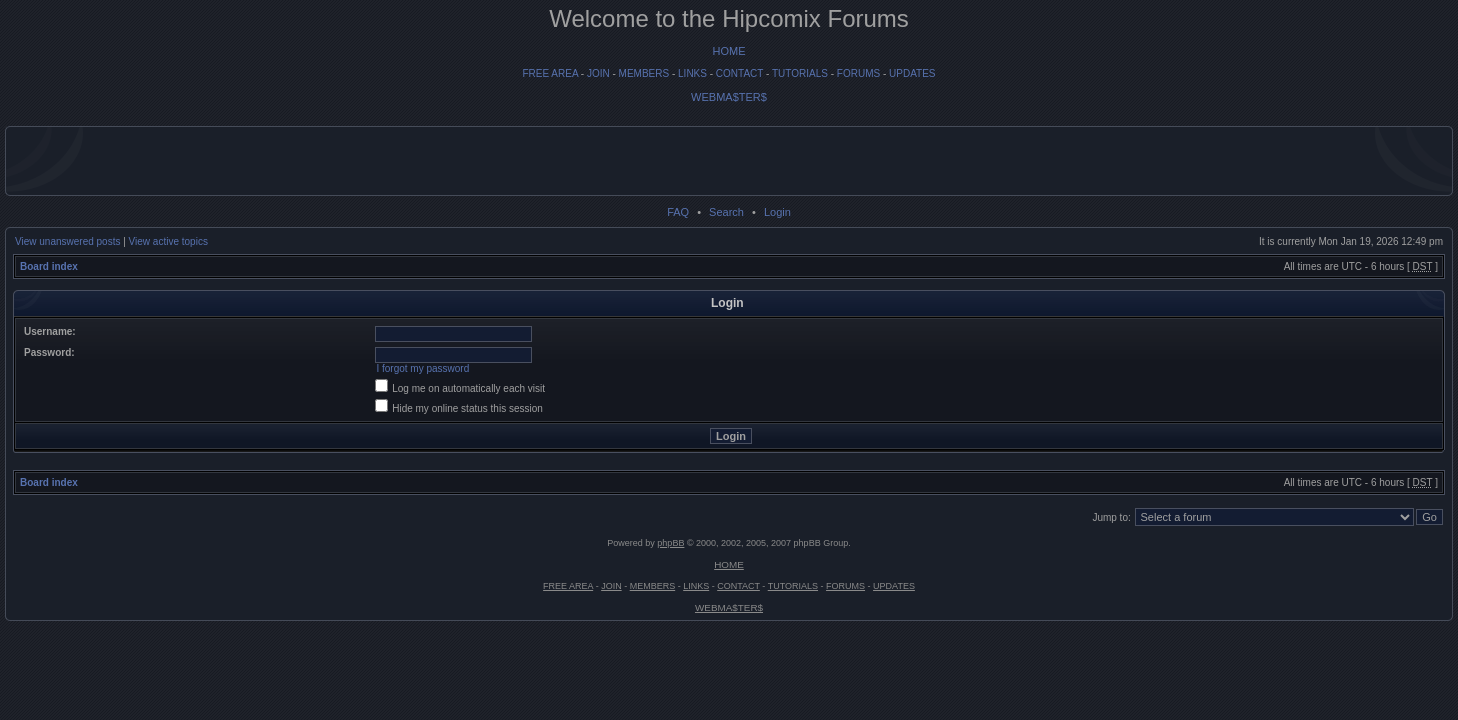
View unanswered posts (67, 241)
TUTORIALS (800, 73)
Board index (49, 266)
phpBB (670, 543)
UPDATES (912, 73)
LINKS (692, 73)
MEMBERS (644, 73)
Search (726, 212)
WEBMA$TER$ (729, 97)
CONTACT (739, 73)
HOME (729, 51)
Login (777, 212)
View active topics (168, 241)
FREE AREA (550, 73)
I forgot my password (422, 368)
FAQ (678, 212)
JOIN (598, 73)
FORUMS (858, 73)
